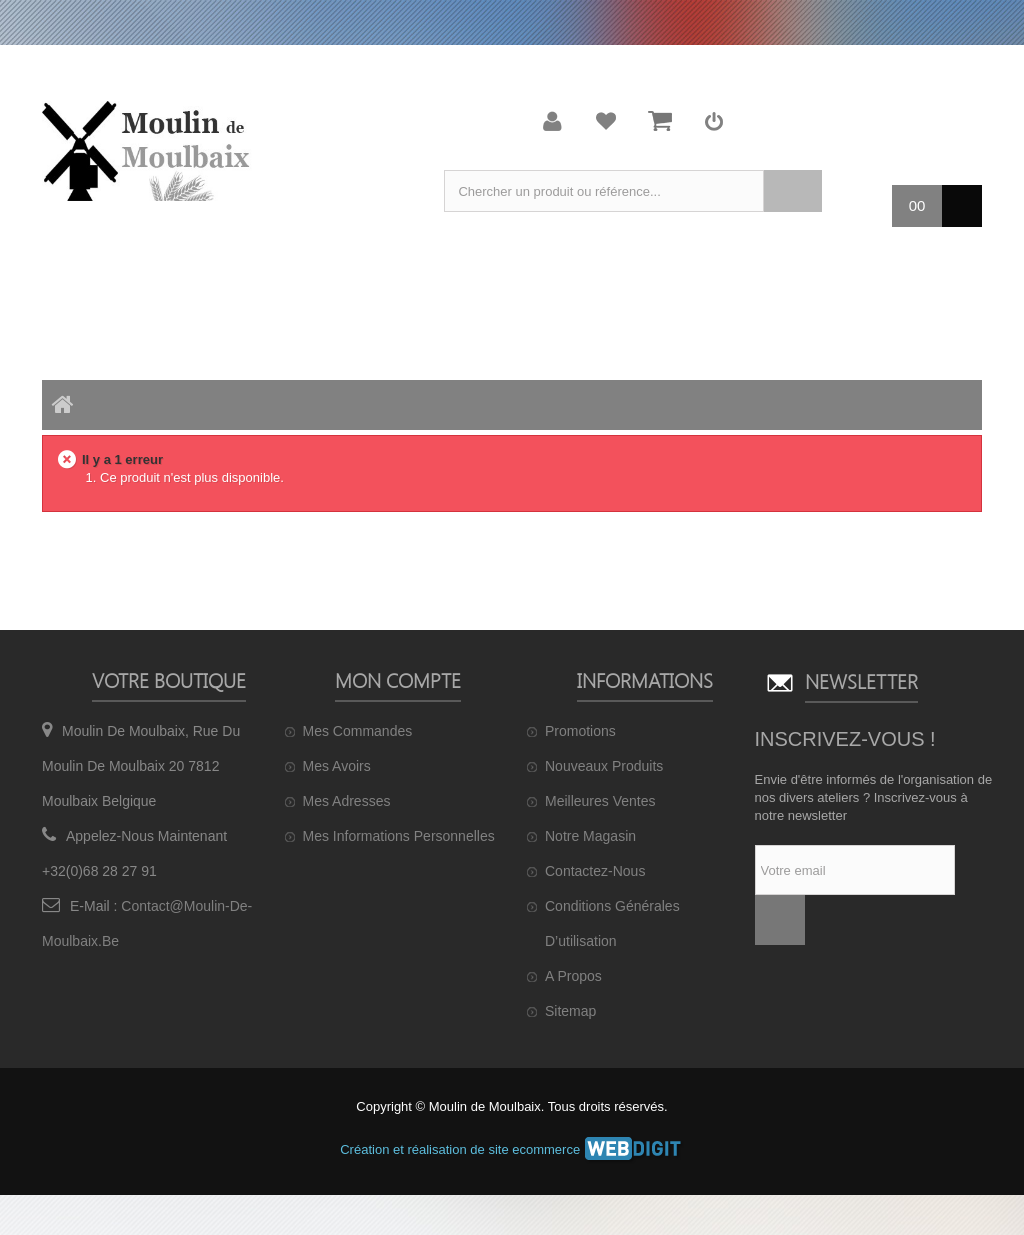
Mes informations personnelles (399, 836)
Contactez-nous (595, 871)
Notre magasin (590, 836)
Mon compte (553, 121)
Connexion (714, 121)
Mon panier (660, 121)
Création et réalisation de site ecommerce (512, 1149)
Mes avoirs (337, 766)
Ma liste (606, 121)
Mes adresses (347, 801)
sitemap (570, 1011)
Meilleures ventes (600, 801)
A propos (573, 976)
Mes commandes (358, 731)
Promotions (580, 731)
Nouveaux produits (604, 766)
